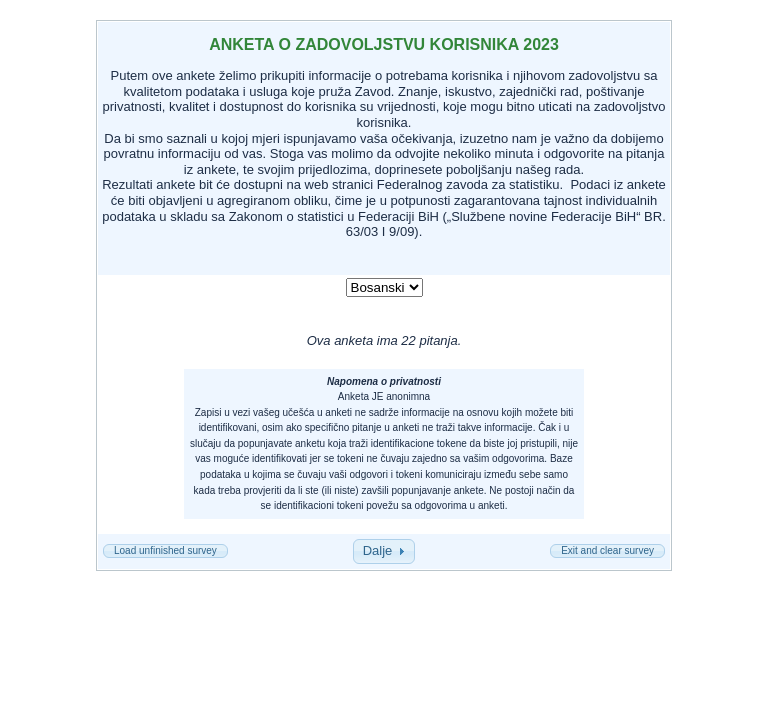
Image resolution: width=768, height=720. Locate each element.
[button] (165, 551)
